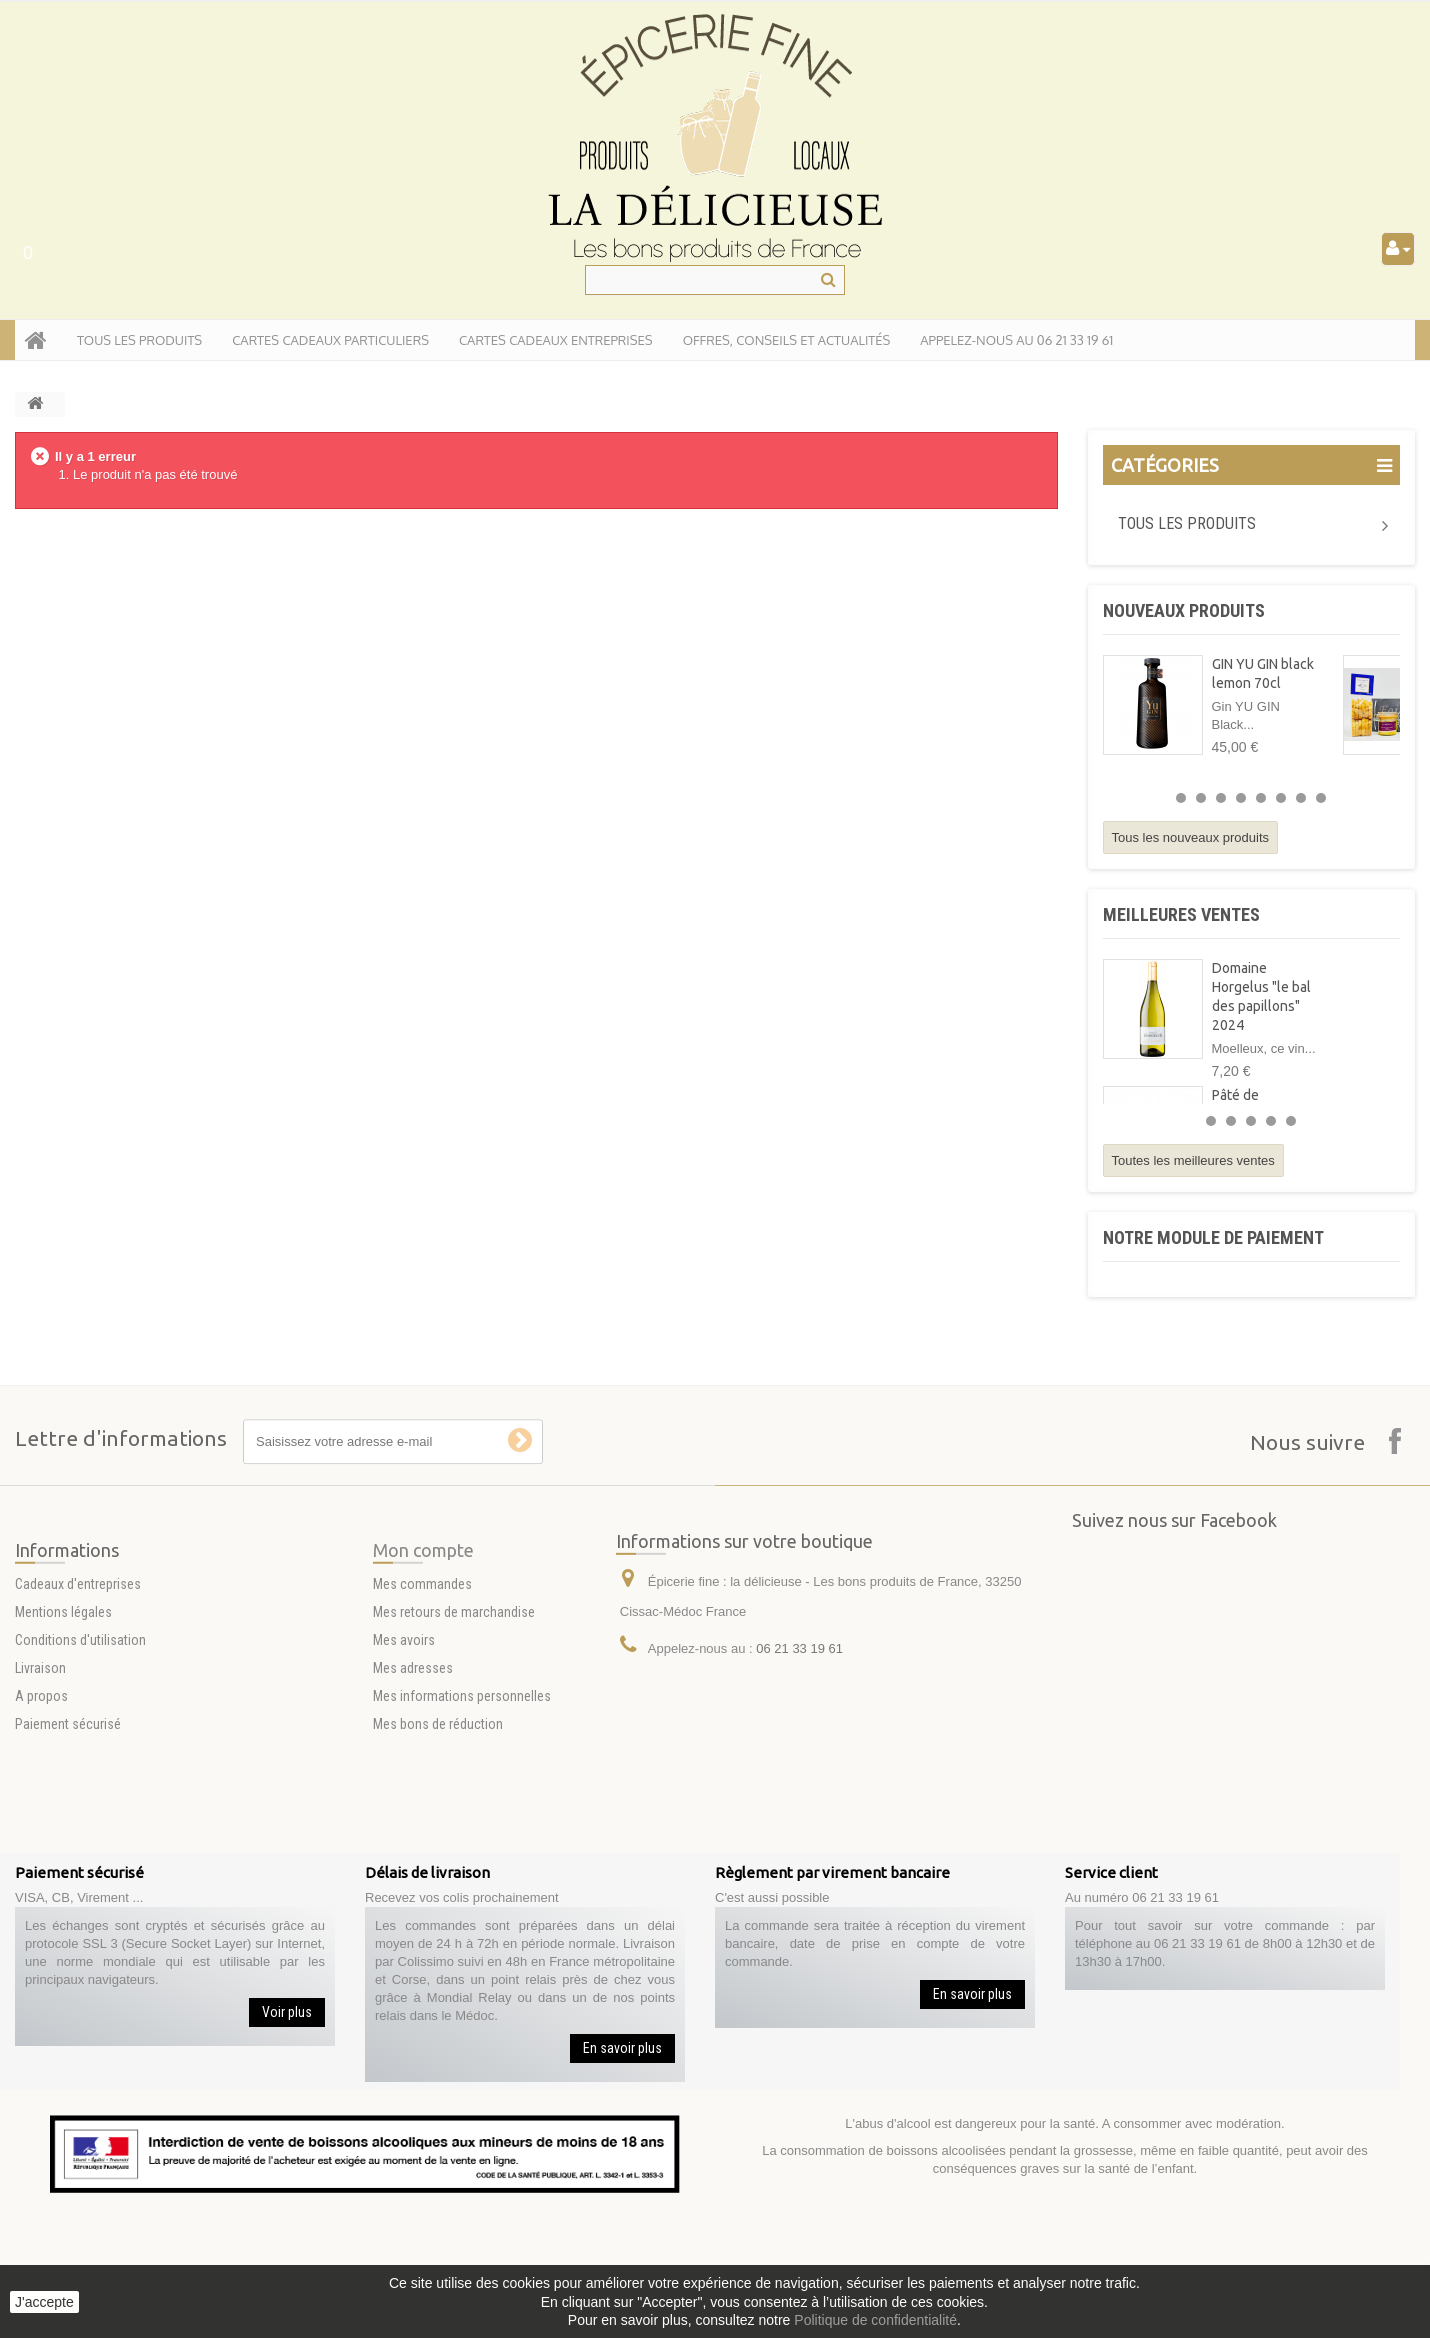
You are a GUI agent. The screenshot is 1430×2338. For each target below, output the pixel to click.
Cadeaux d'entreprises (78, 1673)
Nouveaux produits (1184, 610)
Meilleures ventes (1181, 914)
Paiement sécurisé (68, 1813)
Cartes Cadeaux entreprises (556, 340)
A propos (41, 1785)
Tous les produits (1187, 523)
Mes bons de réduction (438, 1813)
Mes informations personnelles (462, 1785)
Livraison (40, 1757)
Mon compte (423, 1639)
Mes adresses (413, 1757)
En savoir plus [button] (622, 2048)
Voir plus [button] (287, 2012)
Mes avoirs (404, 1729)
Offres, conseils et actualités (787, 340)
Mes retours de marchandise (454, 1701)
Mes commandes (422, 1673)
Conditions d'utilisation (80, 1729)
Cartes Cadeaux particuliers (330, 340)
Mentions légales (63, 1701)
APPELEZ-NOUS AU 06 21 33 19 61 (1016, 340)
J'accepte (44, 2302)
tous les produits (139, 340)
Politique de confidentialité (875, 2320)
